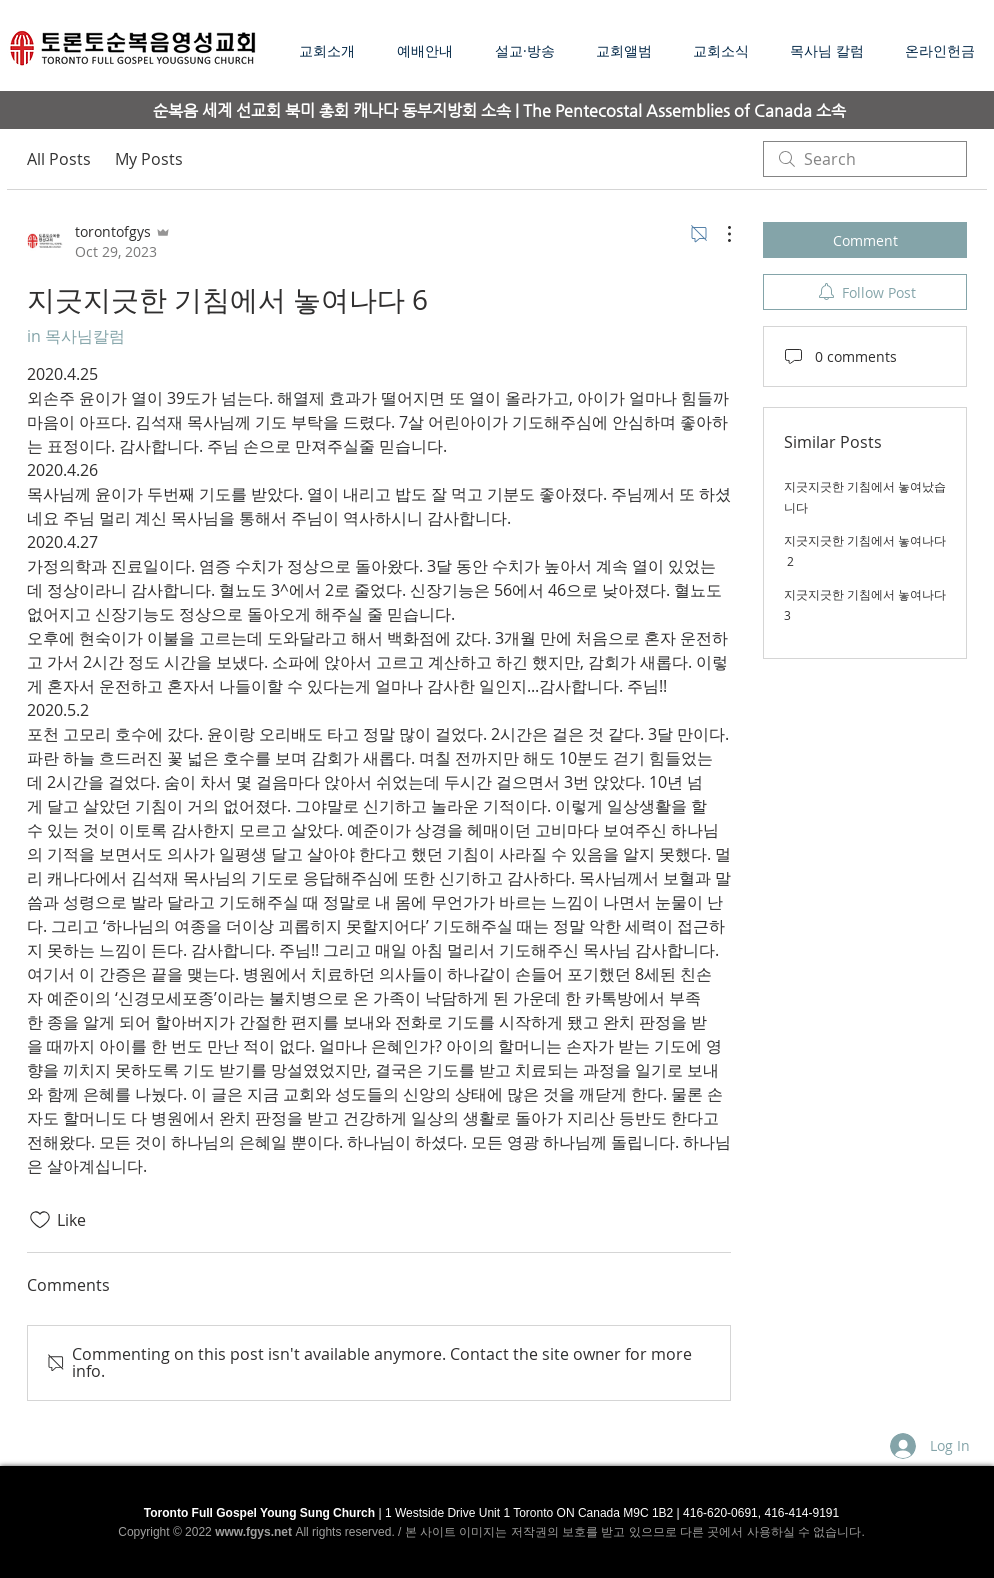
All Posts (59, 159)
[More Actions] (719, 234)
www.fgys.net (253, 1532)
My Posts (149, 159)
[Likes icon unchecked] (40, 1220)
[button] (530, 50)
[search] (865, 159)
